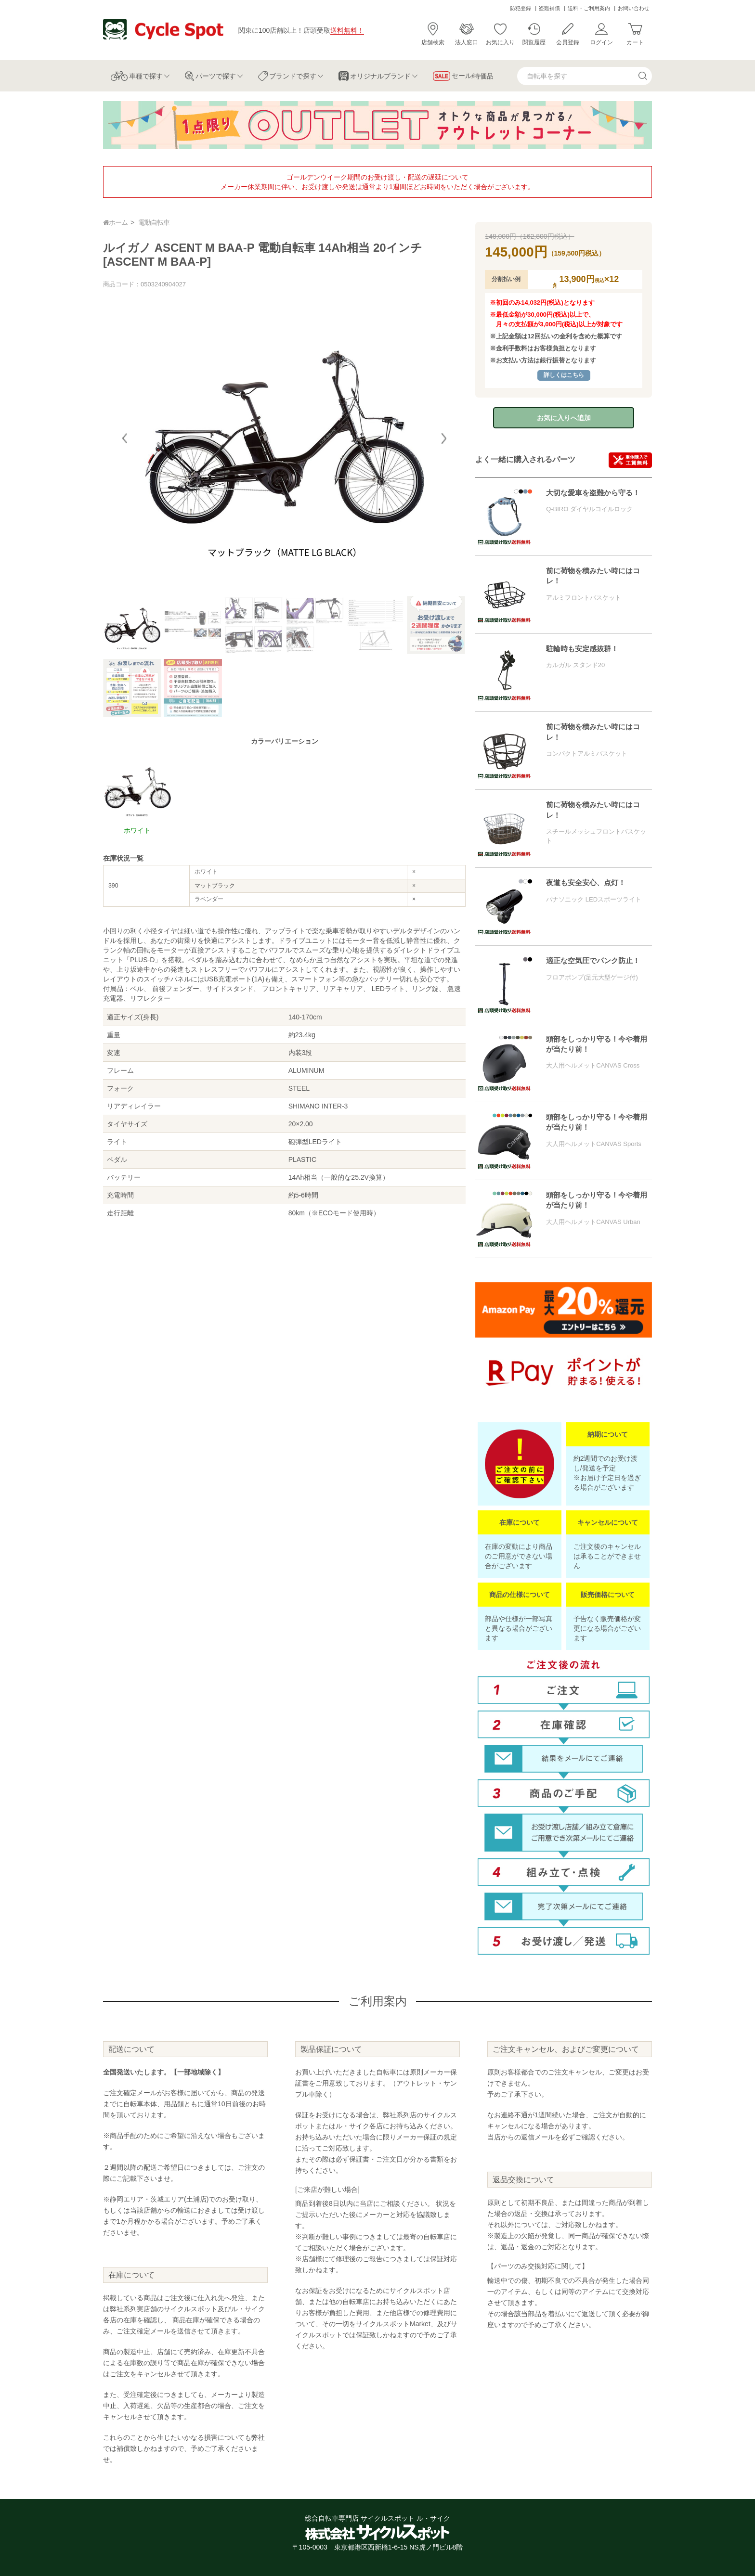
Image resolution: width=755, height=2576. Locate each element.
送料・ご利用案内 (589, 8)
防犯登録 (520, 8)
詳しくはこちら (564, 375)
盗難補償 (549, 8)
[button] (444, 438)
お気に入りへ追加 (564, 418)
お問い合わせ (634, 8)
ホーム (115, 222)
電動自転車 (153, 222)
